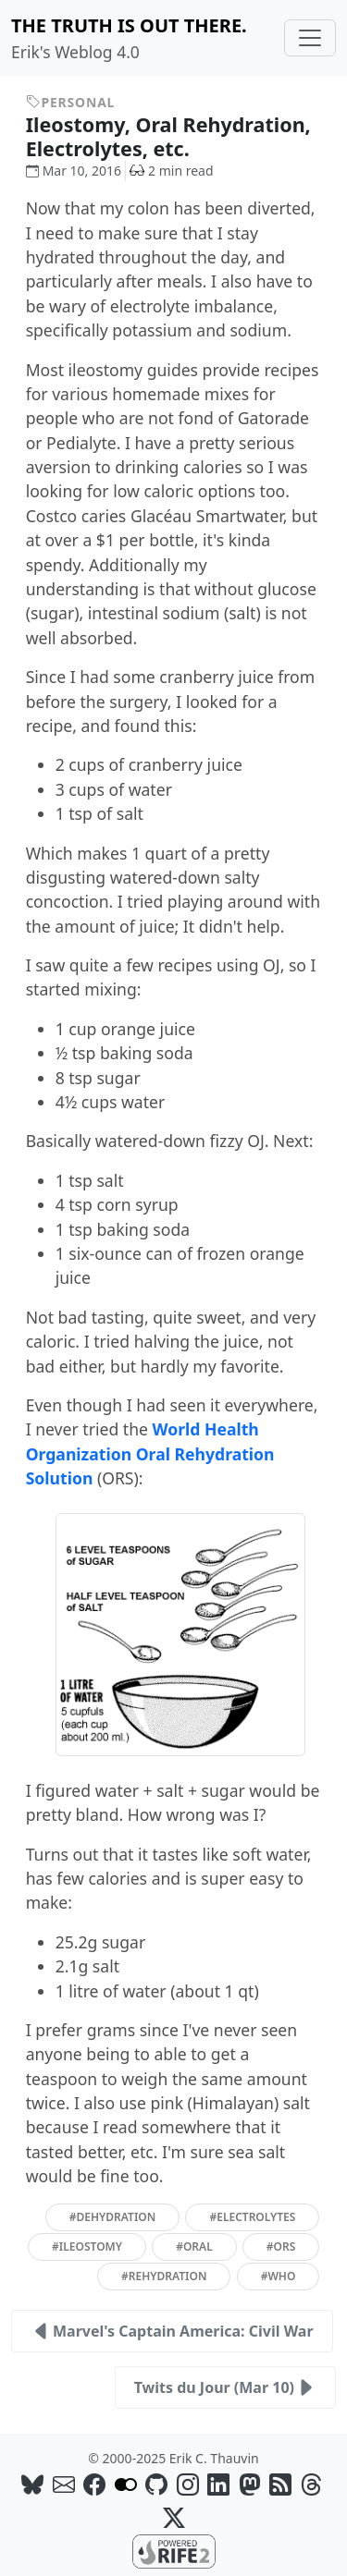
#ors (281, 2246)
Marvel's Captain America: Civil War (172, 2331)
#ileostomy (87, 2246)
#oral (194, 2246)
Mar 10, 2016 (73, 170)
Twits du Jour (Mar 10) (225, 2387)
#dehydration (112, 2217)
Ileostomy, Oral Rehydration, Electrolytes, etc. (168, 136)
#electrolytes (252, 2217)
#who (278, 2276)
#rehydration (163, 2276)
